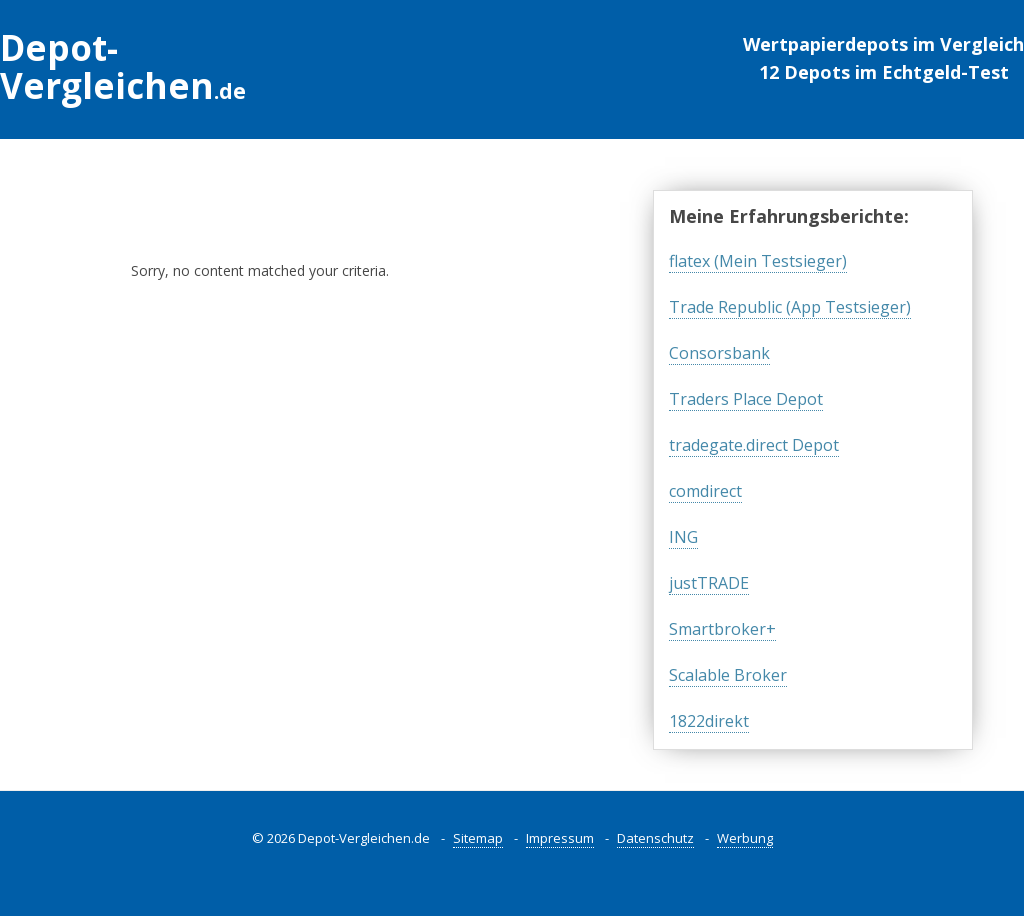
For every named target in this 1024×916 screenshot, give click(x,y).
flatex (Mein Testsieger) (758, 261)
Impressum (560, 838)
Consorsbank (719, 353)
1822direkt (709, 721)
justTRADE (709, 583)
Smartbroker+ (722, 629)
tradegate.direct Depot (754, 445)
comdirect (705, 491)
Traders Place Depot (746, 399)
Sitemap (478, 838)
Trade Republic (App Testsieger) (790, 307)
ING (683, 537)
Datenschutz (655, 838)
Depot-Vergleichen (123, 66)
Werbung (745, 838)
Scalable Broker (728, 675)
